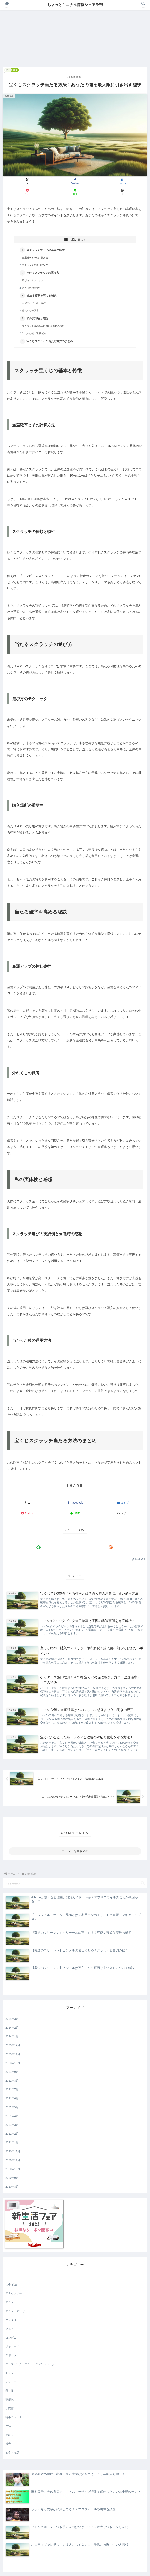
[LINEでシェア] (75, 192)
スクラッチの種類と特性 (36, 265)
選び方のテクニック (33, 281)
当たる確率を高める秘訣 (42, 297)
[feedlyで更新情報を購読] (38, 1550)
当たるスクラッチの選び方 (43, 273)
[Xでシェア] (27, 181)
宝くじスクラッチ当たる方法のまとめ (50, 344)
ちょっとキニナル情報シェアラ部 (75, 5)
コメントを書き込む (75, 1855)
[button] (122, 192)
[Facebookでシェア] (75, 181)
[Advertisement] (75, 36)
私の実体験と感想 (38, 321)
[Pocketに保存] (27, 192)
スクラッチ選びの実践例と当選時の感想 (45, 329)
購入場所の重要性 (32, 289)
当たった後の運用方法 (35, 336)
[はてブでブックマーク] (122, 181)
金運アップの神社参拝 (35, 305)
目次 (73, 239)
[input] (75, 1887)
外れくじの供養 (31, 313)
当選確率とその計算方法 (36, 258)
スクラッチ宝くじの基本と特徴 (46, 250)
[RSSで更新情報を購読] (111, 1550)
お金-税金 (11, 70)
